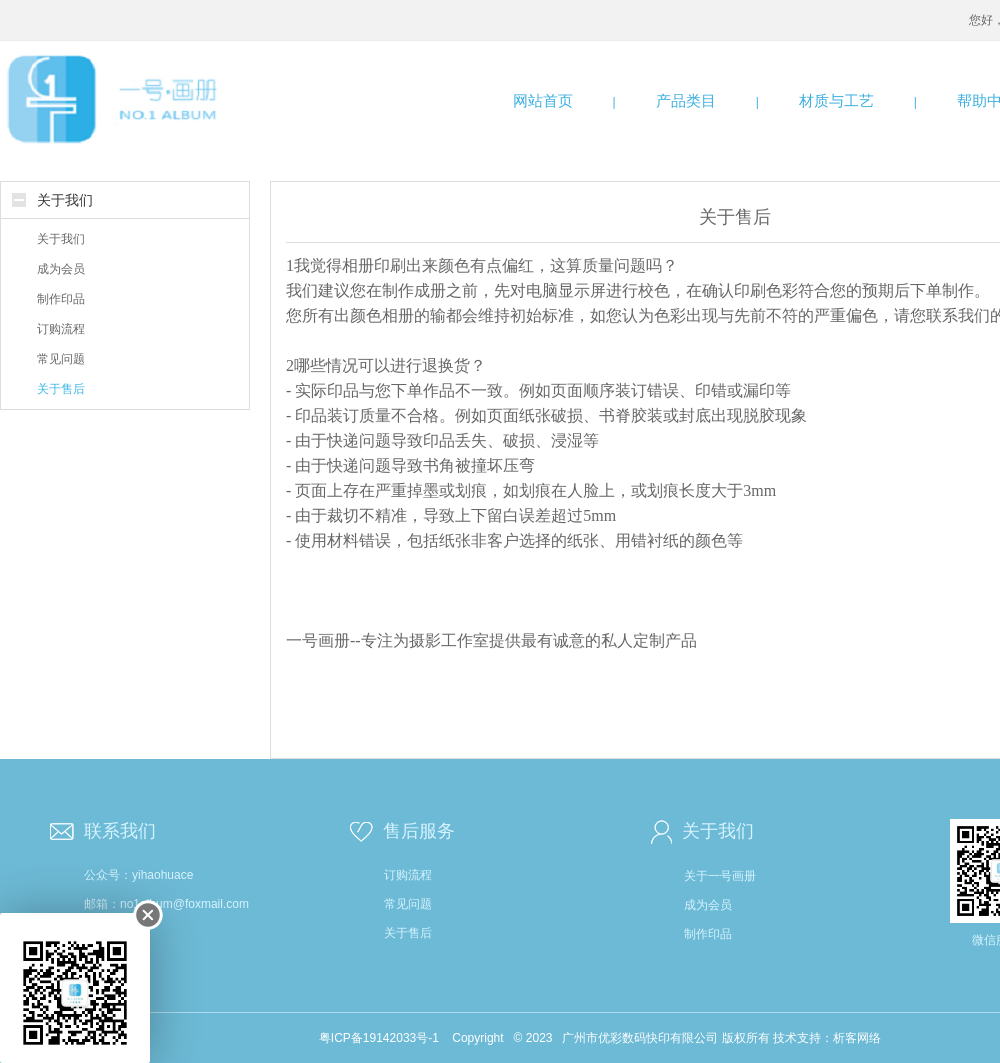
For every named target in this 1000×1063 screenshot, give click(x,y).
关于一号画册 (720, 876)
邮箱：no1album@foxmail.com (166, 904)
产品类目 (686, 100)
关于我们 (65, 200)
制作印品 (61, 299)
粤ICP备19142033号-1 (379, 1038)
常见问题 (61, 359)
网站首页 (543, 100)
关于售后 (61, 389)
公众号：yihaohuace (138, 875)
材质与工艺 (836, 100)
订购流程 (61, 329)
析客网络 (857, 1038)
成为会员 (61, 269)
